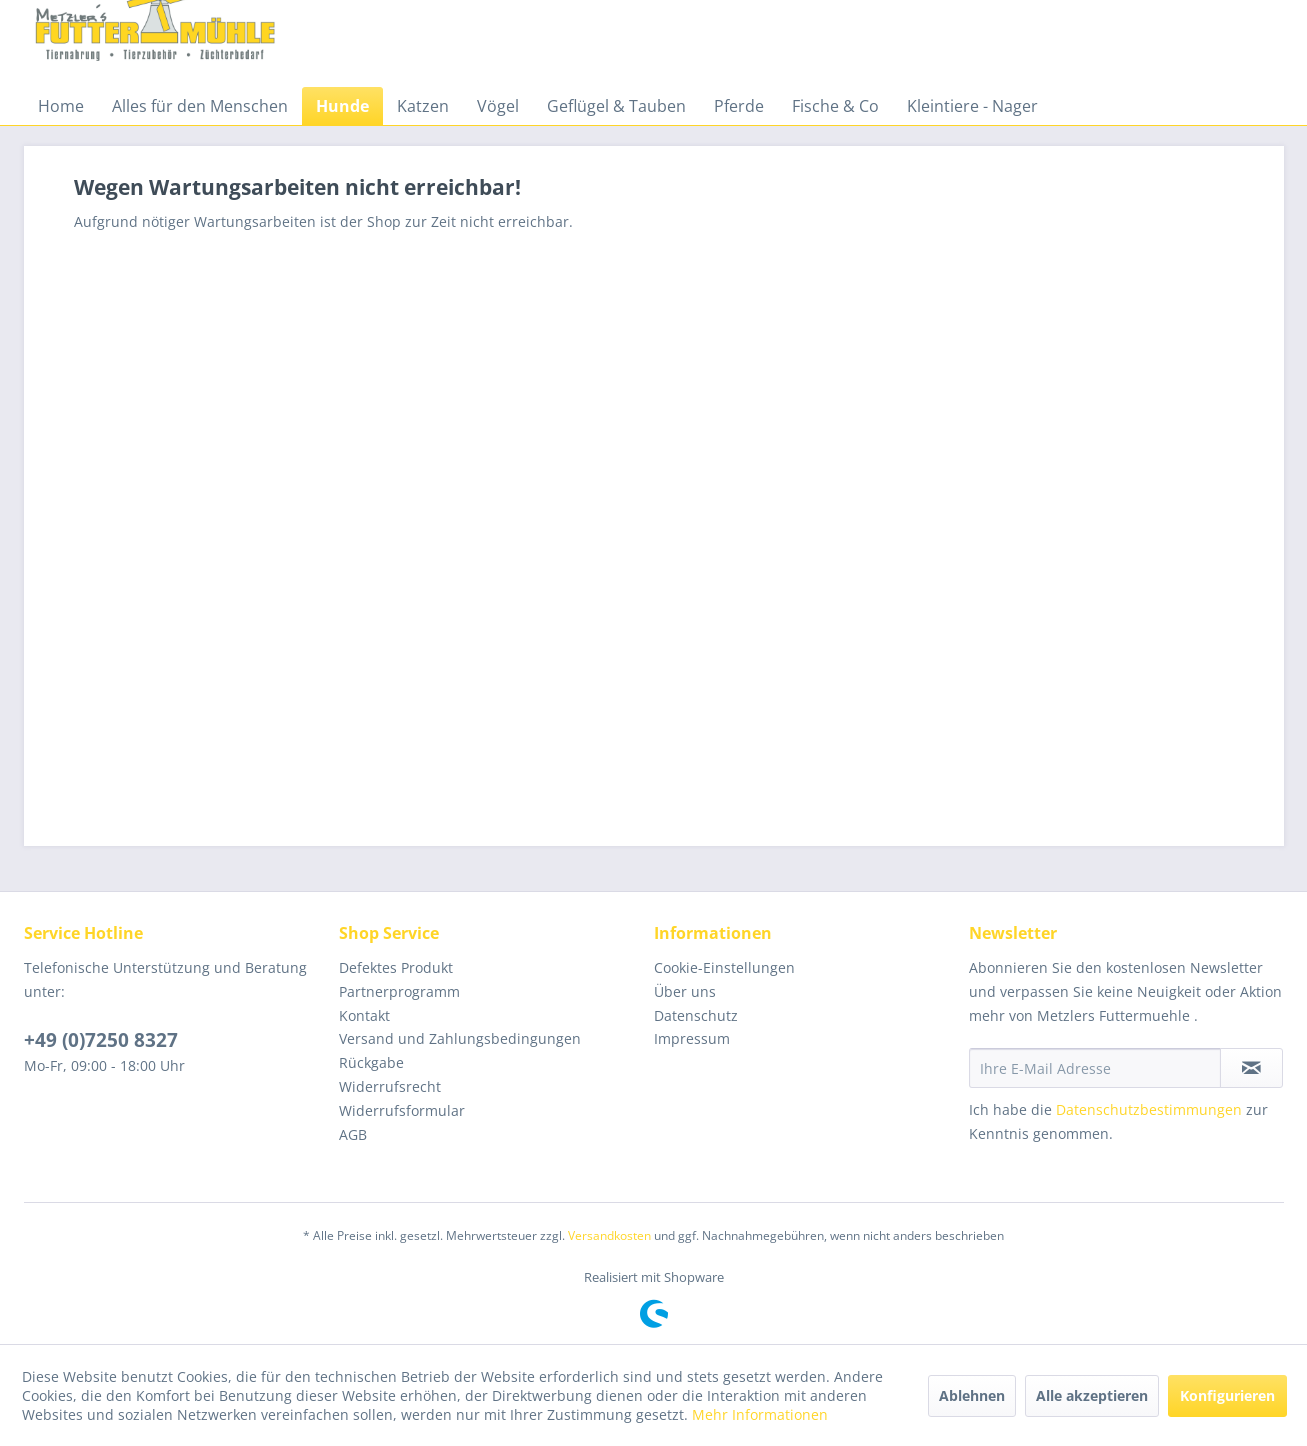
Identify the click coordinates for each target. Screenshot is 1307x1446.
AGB (353, 1134)
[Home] (61, 106)
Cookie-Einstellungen (724, 967)
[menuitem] (61, 106)
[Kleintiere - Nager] (972, 106)
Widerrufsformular (402, 1110)
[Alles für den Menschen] (200, 106)
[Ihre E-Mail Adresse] (1095, 1068)
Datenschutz (696, 1015)
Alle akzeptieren (1092, 1395)
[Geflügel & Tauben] (616, 106)
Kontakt (364, 1015)
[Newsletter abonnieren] (1251, 1068)
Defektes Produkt (396, 967)
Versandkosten (609, 1235)
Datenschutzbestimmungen (1149, 1109)
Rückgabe (371, 1062)
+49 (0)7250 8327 (101, 1040)
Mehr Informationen (760, 1414)
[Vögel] (498, 106)
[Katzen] (423, 106)
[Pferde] (739, 106)
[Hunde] (342, 106)
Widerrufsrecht (390, 1086)
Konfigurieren (1227, 1395)
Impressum (692, 1038)
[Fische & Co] (835, 106)
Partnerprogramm (399, 991)
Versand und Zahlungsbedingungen (460, 1038)
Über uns (685, 991)
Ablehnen (972, 1395)
